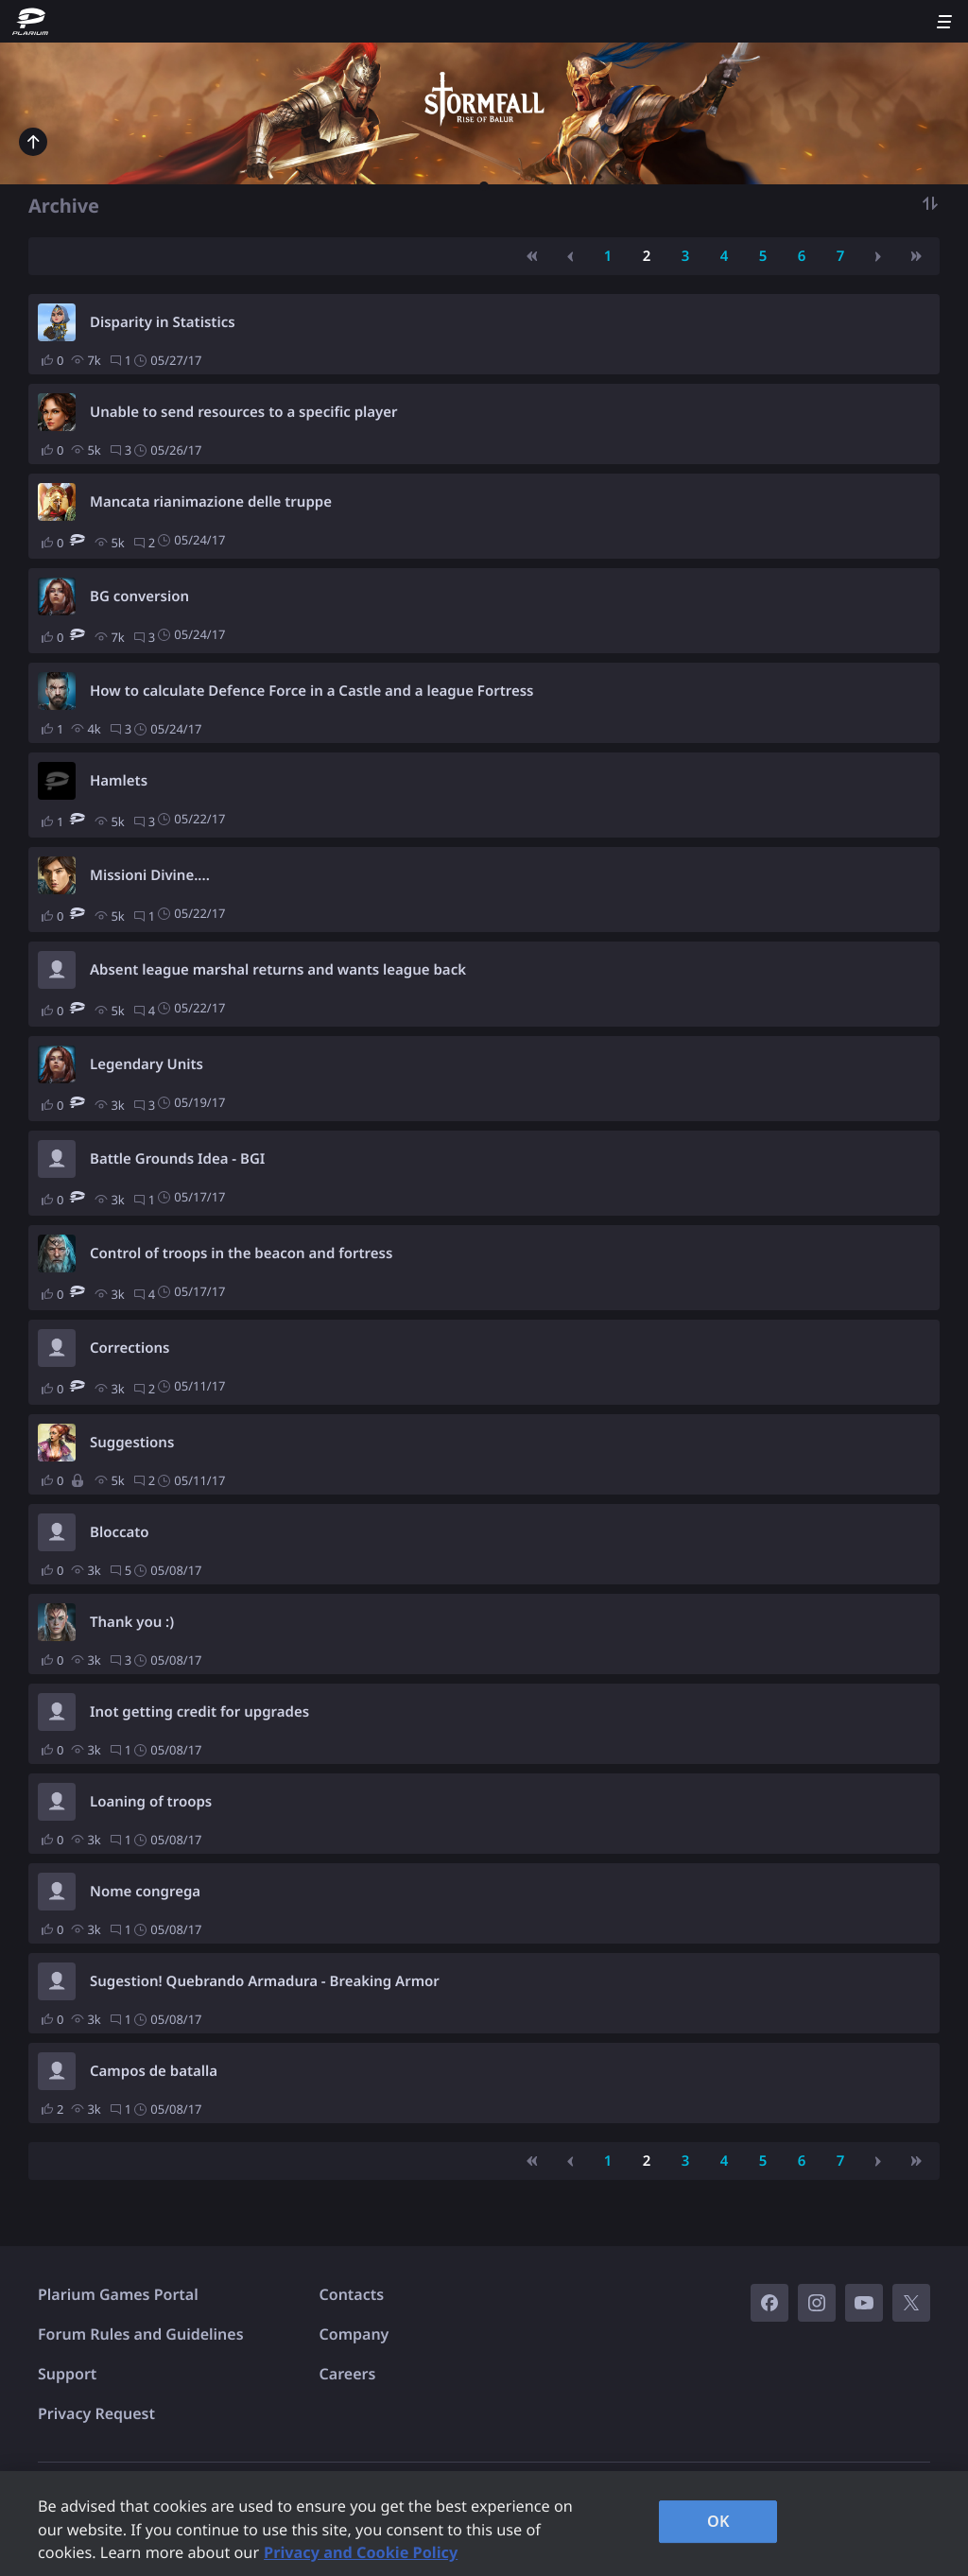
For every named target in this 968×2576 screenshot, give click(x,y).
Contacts (352, 2294)
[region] (484, 2523)
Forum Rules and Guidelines (141, 2334)
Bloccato (119, 1532)
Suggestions (132, 1442)
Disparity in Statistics (162, 322)
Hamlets (118, 780)
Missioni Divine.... (150, 875)
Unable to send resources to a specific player (244, 412)
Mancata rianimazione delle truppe (211, 502)
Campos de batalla (153, 2071)
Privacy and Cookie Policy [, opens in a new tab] (361, 2552)
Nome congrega (145, 1891)
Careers (348, 2373)
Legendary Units (146, 1064)
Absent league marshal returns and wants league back (278, 969)
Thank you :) (132, 1622)
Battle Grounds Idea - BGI (177, 1159)
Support (67, 2373)
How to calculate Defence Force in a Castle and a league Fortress (312, 691)
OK (718, 2521)
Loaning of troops (151, 1801)
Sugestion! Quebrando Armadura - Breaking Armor (265, 1981)
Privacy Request (96, 2413)
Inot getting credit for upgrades (199, 1712)
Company (354, 2334)
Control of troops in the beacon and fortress (241, 1253)
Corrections (129, 1348)
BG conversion (139, 596)
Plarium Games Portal (118, 2294)
